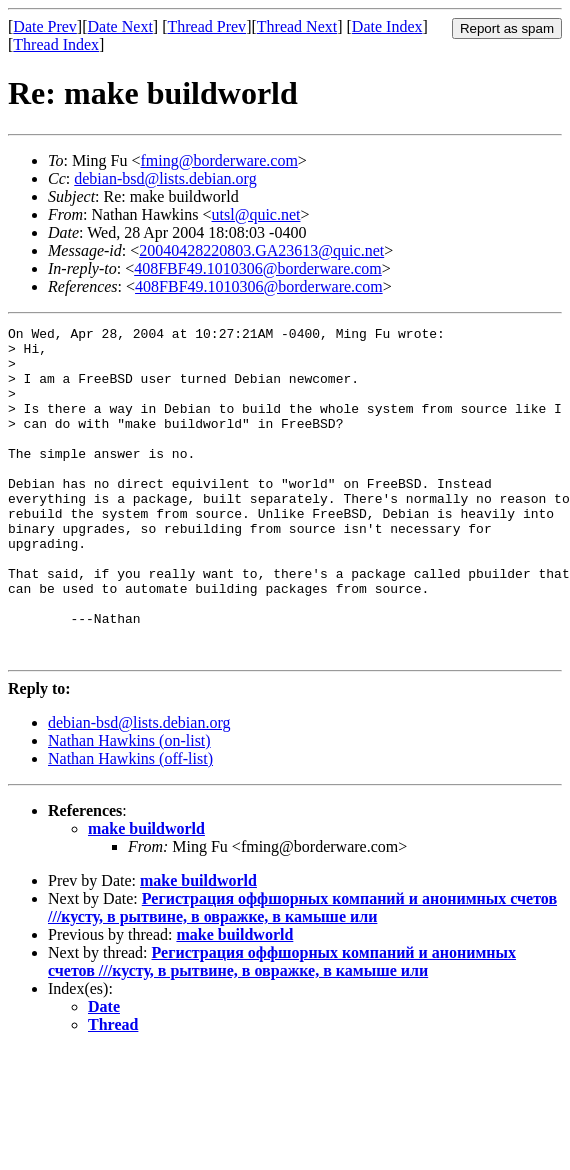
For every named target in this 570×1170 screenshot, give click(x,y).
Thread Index (56, 44)
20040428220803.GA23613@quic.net (261, 250)
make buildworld (146, 894)
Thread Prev (206, 26)
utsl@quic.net (256, 214)
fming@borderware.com (218, 160)
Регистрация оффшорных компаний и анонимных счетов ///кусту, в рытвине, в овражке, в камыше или (302, 973)
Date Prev (45, 26)
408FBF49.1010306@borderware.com (258, 268)
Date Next (120, 26)
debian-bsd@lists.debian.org (165, 178)
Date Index (387, 26)
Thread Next (297, 26)
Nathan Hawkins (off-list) (130, 824)
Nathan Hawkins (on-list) (129, 806)
